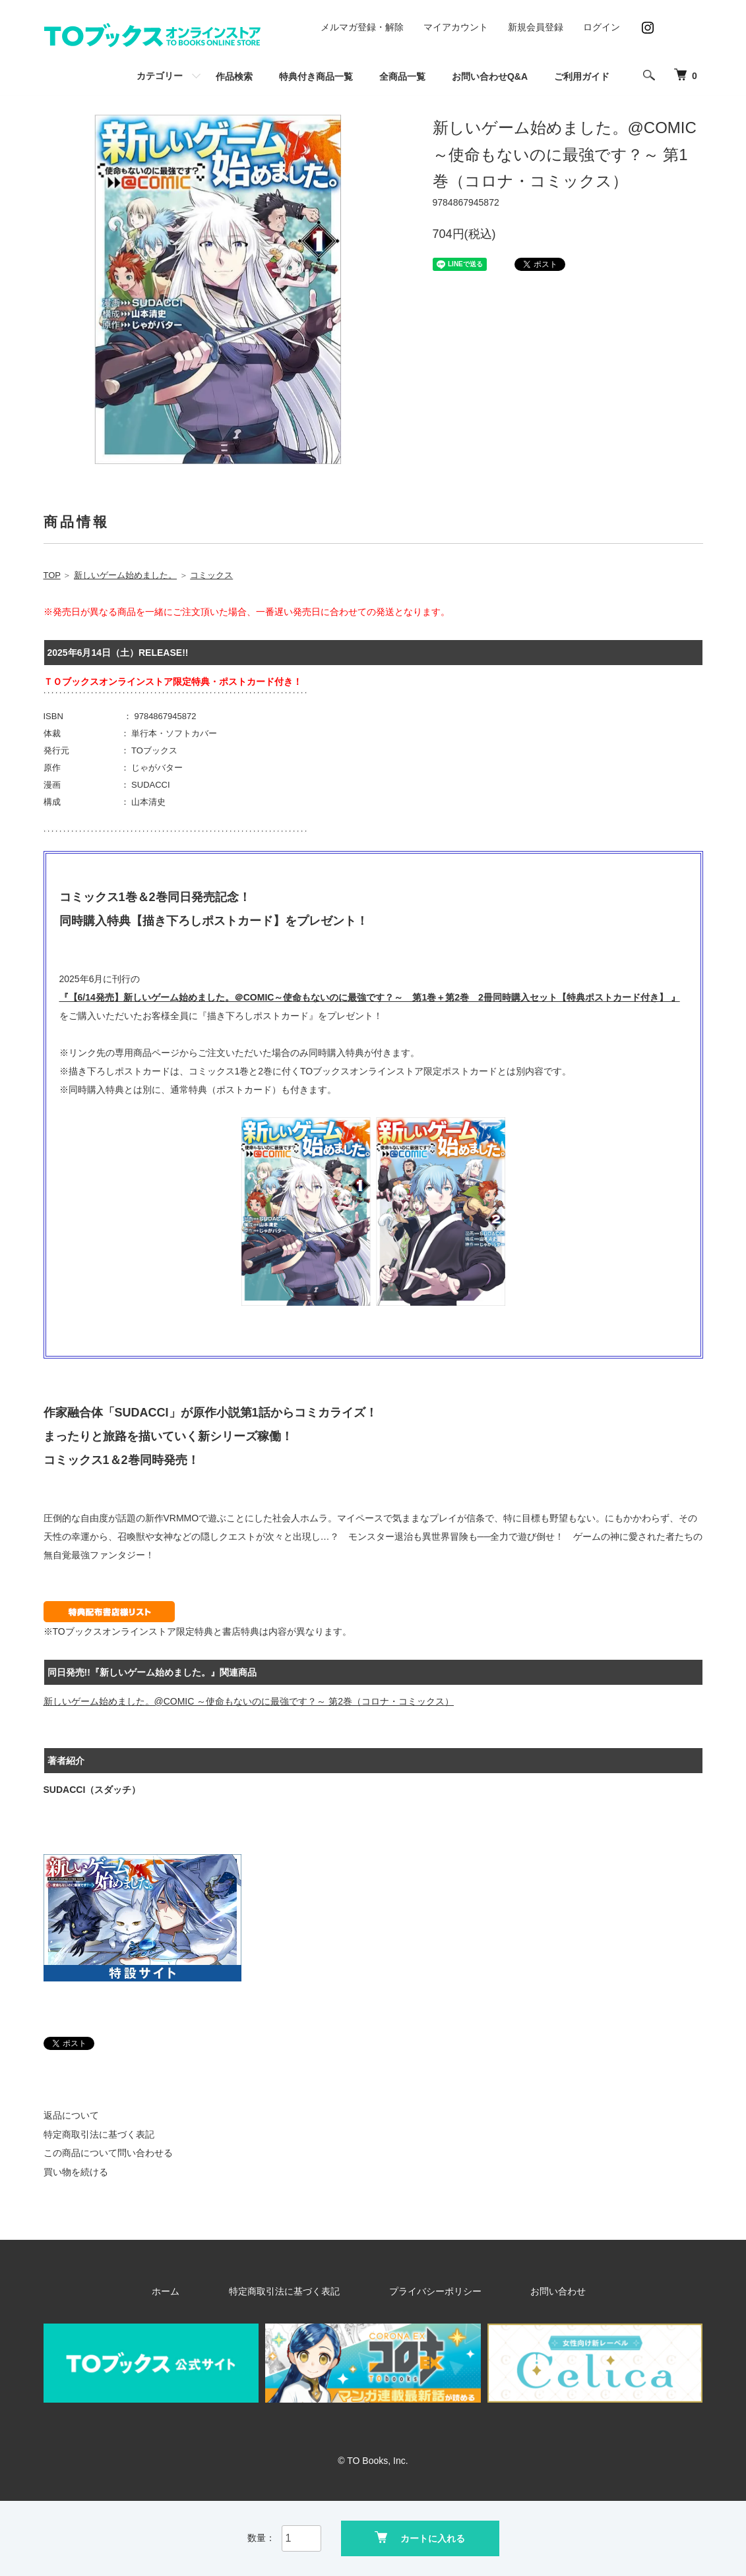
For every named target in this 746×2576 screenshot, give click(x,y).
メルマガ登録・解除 (362, 27)
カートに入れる (420, 2537)
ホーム (214, 2291)
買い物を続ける (76, 2172)
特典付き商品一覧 (316, 76)
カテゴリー (160, 76)
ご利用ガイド (581, 76)
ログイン (601, 27)
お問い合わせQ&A (490, 76)
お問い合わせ (518, 2291)
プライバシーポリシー (425, 2291)
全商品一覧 (402, 76)
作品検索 (234, 76)
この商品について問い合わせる (108, 2153)
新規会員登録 (535, 27)
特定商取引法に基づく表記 (99, 2134)
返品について (71, 2115)
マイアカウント (455, 27)
